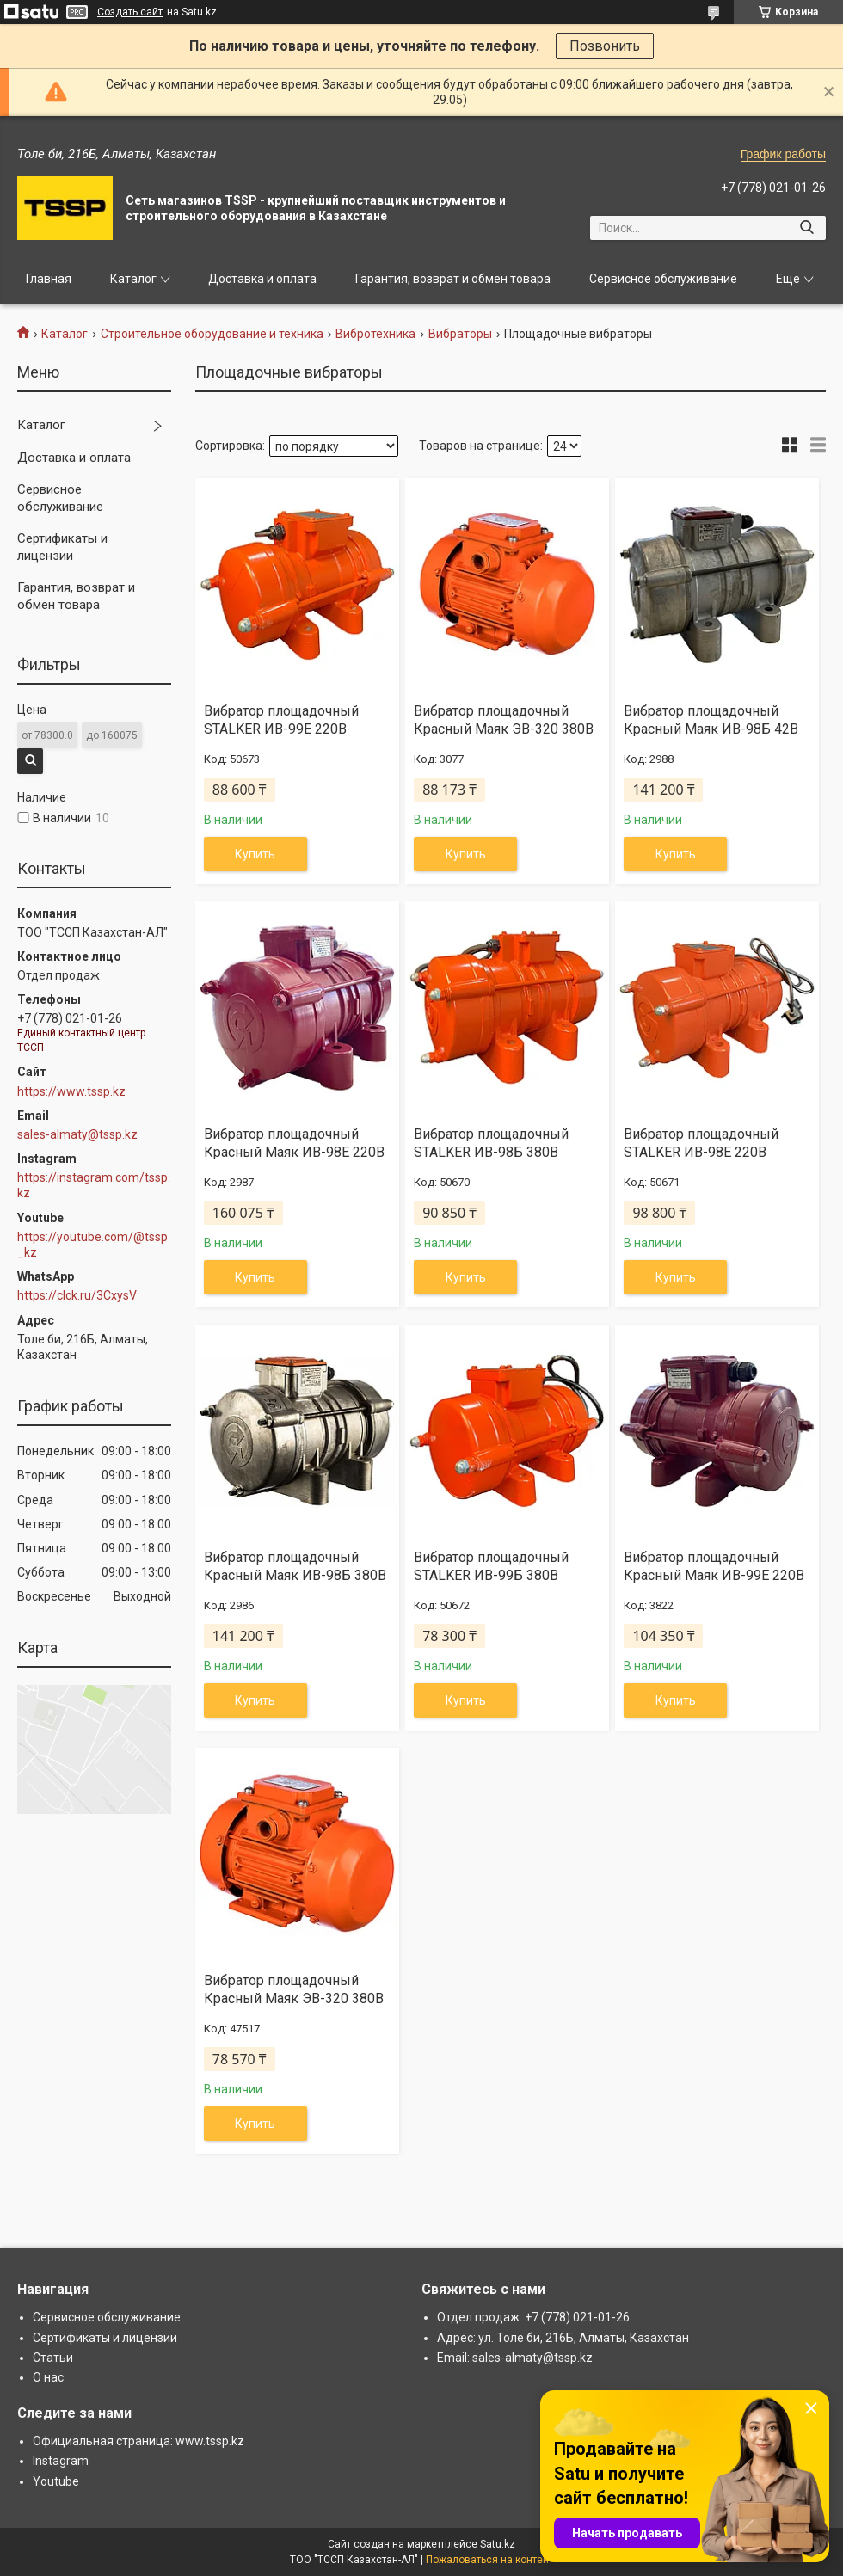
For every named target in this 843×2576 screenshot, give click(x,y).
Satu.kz (497, 2544)
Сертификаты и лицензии (62, 547)
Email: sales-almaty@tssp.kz (515, 2357)
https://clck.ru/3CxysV (77, 1295)
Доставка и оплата (262, 279)
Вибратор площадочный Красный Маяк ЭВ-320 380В (504, 720)
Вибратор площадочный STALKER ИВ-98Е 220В (701, 1143)
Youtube (56, 2481)
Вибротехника (375, 334)
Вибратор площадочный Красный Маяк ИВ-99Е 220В (714, 1566)
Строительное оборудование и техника (212, 334)
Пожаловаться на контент (489, 2560)
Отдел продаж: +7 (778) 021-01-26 (533, 2317)
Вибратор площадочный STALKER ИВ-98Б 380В (491, 1143)
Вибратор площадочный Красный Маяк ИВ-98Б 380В (295, 1566)
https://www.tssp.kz (71, 1091)
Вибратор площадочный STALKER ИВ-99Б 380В (491, 1566)
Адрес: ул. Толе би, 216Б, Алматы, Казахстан (563, 2338)
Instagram (61, 2461)
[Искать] (806, 228)
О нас (48, 2377)
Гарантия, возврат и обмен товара (453, 279)
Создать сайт (130, 12)
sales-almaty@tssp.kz (77, 1134)
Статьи (53, 2357)
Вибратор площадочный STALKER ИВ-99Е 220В (281, 720)
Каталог (133, 279)
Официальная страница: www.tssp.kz (138, 2441)
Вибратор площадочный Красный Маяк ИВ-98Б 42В (711, 720)
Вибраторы (460, 334)
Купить (255, 854)
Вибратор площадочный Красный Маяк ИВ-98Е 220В (294, 1143)
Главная (48, 279)
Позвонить (604, 46)
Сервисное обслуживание (663, 279)
